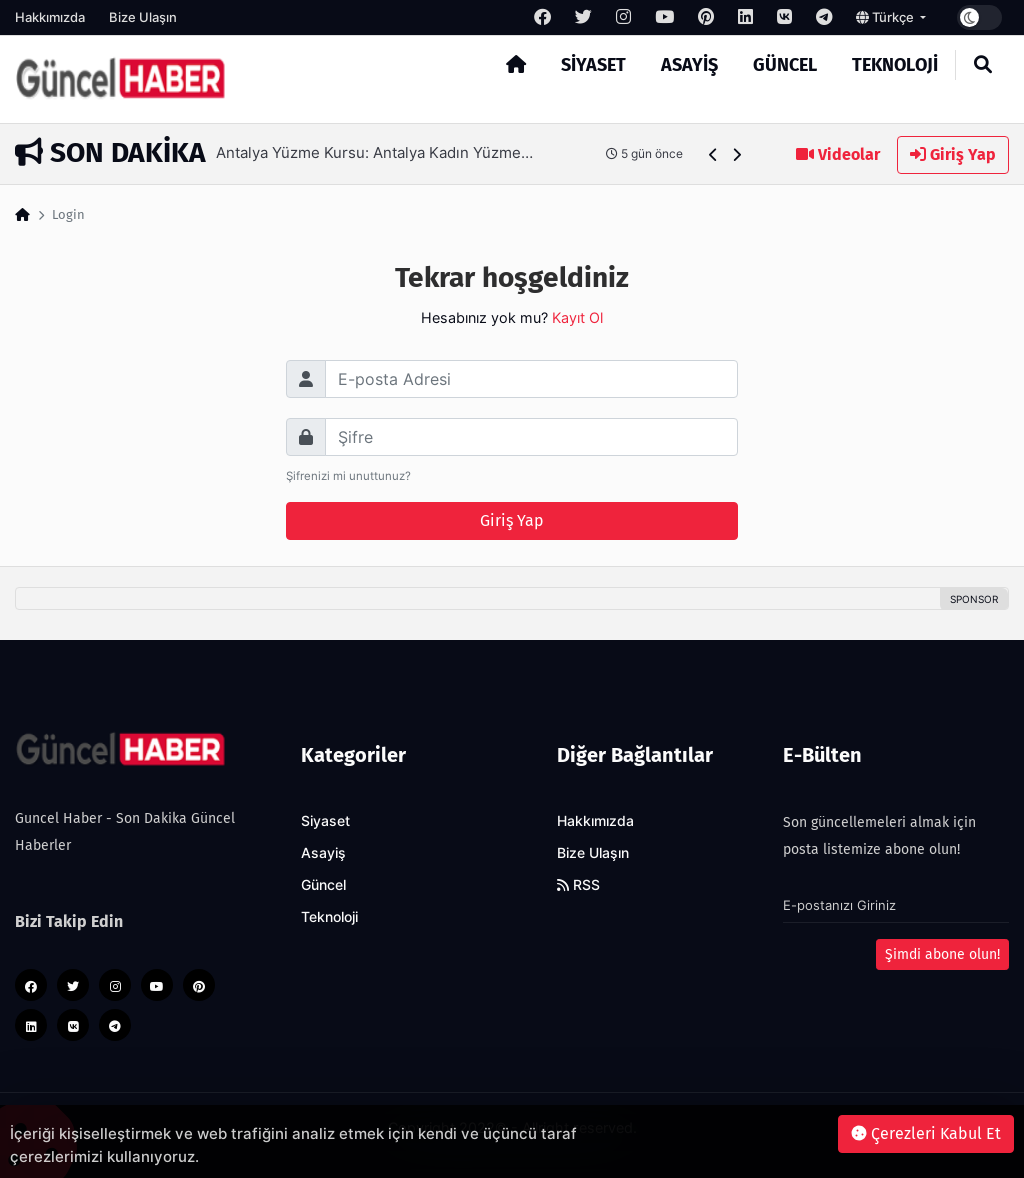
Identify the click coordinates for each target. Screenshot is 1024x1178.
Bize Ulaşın (143, 17)
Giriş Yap (953, 154)
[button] (713, 154)
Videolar (838, 154)
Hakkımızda (50, 17)
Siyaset (593, 65)
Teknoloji (895, 65)
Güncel (785, 65)
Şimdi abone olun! (942, 954)
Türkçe (886, 17)
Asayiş (689, 65)
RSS (578, 885)
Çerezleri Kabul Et (926, 1133)
